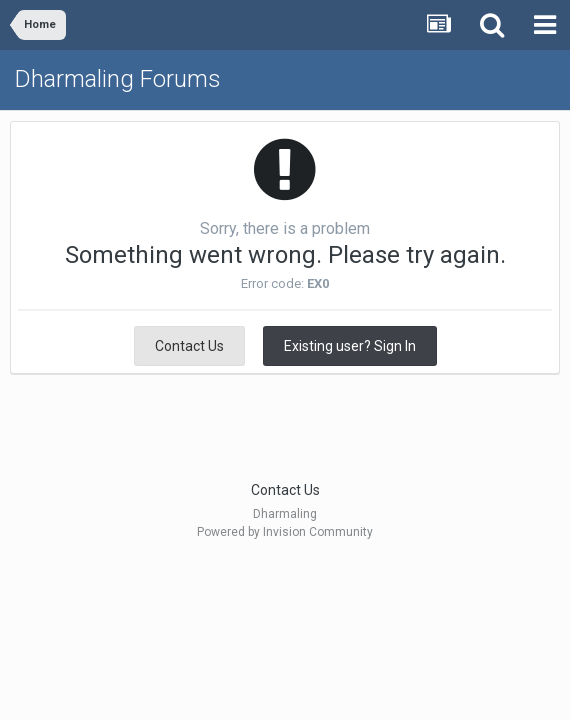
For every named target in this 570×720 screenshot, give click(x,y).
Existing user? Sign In (350, 346)
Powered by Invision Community (285, 532)
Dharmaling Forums (118, 79)
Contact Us (189, 346)
